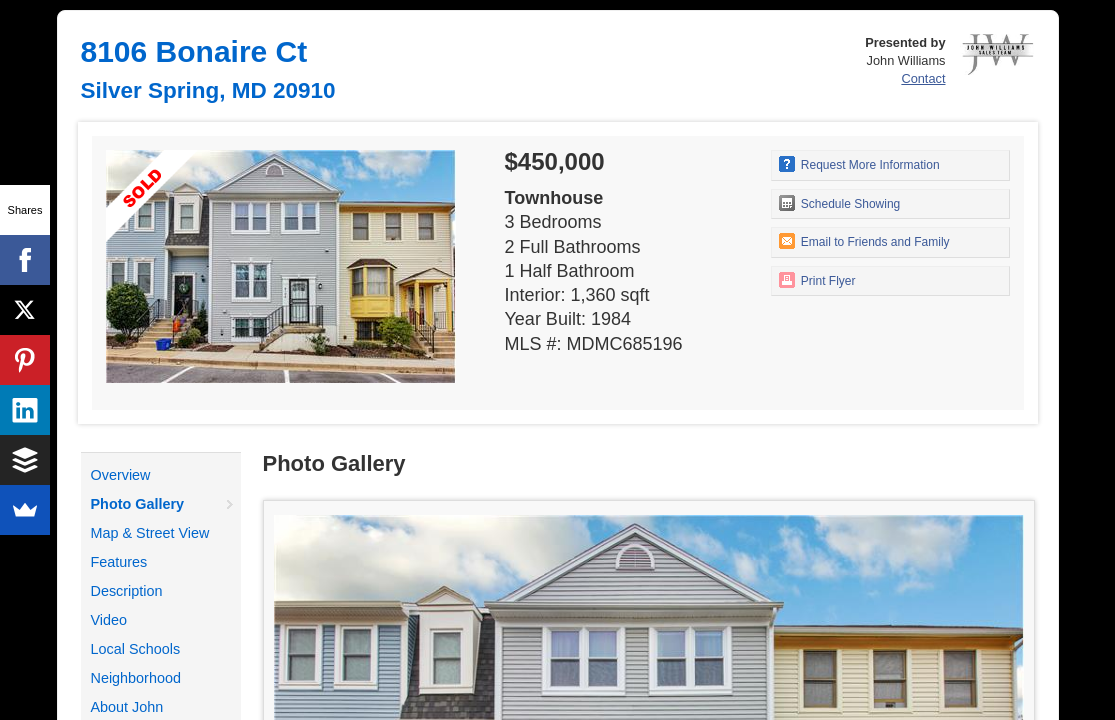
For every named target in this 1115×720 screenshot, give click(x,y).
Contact (923, 78)
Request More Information (859, 164)
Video (109, 620)
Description (127, 591)
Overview (121, 475)
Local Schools (136, 649)
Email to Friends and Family (864, 241)
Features (119, 562)
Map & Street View (150, 533)
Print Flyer (817, 280)
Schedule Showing (840, 203)
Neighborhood (136, 678)
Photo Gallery (138, 504)
